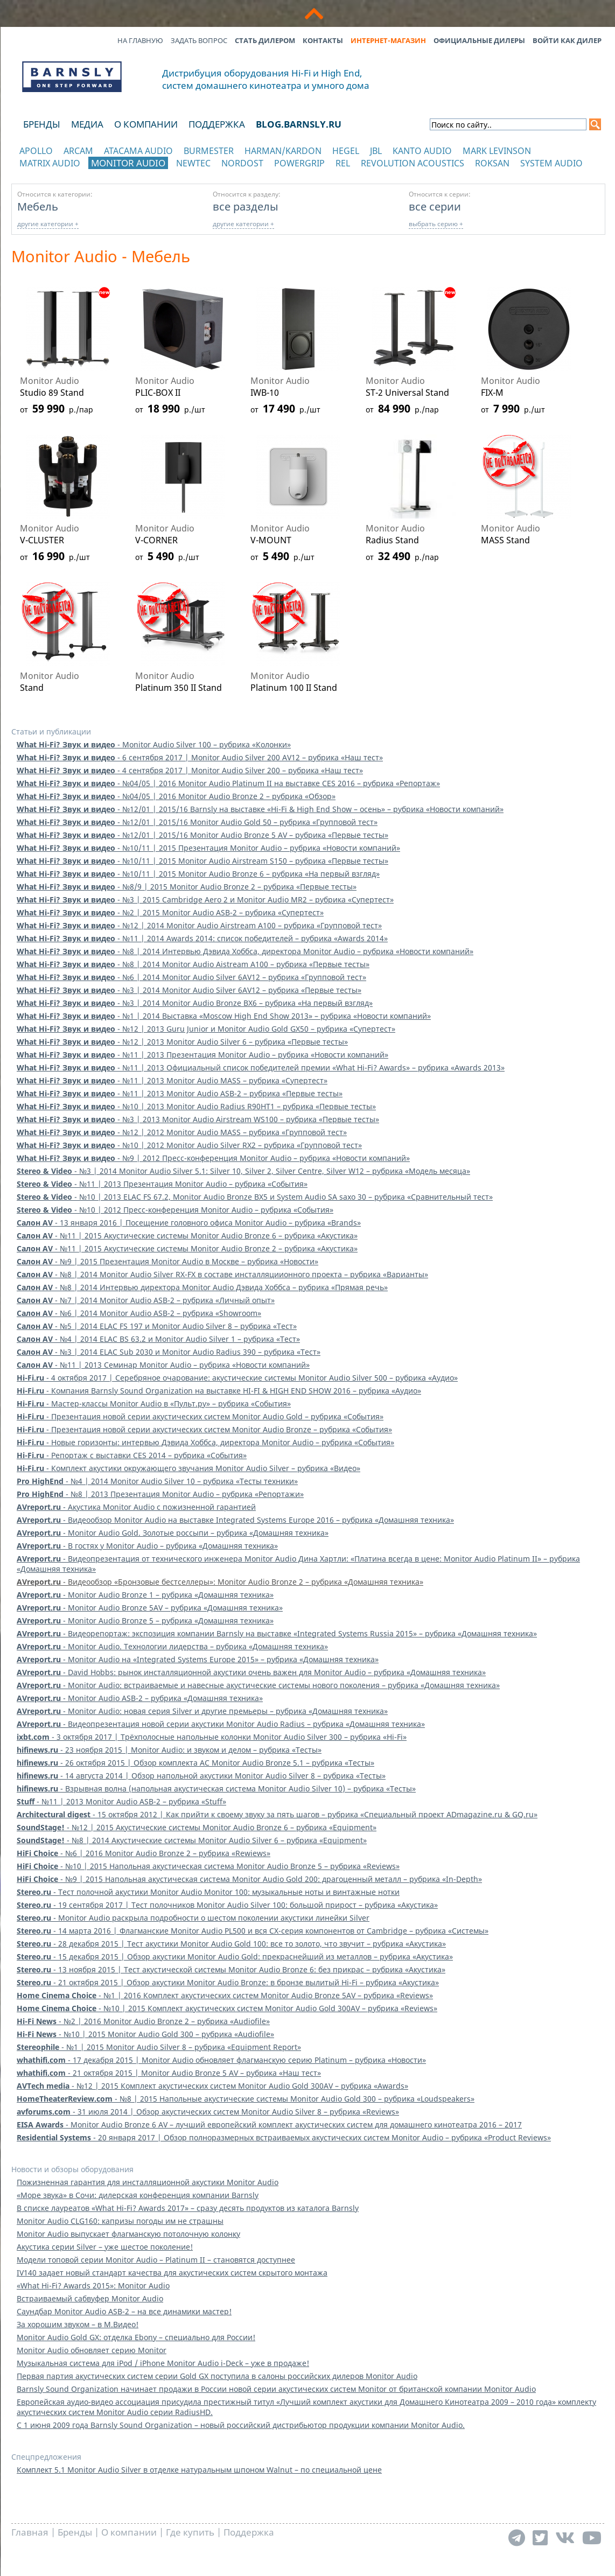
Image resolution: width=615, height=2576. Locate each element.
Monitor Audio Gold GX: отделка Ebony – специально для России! (136, 2337)
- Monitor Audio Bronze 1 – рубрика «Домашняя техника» (145, 1595)
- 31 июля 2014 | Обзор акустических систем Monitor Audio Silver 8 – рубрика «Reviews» (208, 2111)
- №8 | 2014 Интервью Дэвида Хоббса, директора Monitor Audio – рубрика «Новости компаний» (245, 951)
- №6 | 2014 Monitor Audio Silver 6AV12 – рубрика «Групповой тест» (191, 977)
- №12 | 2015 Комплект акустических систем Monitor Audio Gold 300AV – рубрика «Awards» (212, 2086)
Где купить (190, 2532)
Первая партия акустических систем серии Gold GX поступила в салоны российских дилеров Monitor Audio (217, 2376)
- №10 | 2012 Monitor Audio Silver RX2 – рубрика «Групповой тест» (189, 1145)
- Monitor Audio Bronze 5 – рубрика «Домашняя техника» (145, 1620)
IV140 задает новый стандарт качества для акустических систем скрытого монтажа (172, 2272)
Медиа (87, 124)
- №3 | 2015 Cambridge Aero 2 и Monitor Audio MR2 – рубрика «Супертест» (205, 899)
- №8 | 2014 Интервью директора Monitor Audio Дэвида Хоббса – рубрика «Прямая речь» (202, 1287)
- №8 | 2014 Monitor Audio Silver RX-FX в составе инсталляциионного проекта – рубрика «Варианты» (222, 1274)
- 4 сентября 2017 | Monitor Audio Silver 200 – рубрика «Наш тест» (190, 770)
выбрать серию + (436, 223)
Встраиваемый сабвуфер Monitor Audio (90, 2298)
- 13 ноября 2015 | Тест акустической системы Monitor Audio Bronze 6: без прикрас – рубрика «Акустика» (231, 1969)
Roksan (492, 163)
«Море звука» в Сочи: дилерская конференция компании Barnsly (137, 2195)
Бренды (41, 124)
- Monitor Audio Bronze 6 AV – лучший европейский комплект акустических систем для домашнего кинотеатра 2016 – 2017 (269, 2124)
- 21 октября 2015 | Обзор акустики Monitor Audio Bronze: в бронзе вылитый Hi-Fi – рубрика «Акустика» (228, 1982)
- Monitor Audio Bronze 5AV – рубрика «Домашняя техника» (150, 1607)
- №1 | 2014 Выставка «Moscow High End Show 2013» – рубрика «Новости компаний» (224, 1016)
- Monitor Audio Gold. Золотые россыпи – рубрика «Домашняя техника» (173, 1533)
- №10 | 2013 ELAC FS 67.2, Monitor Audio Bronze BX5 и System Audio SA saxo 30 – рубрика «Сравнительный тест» (255, 1197)
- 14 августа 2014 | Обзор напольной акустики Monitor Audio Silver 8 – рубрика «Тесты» (201, 1775)
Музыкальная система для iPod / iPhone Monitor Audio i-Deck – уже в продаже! (163, 2363)
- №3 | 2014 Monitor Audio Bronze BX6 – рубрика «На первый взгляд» (195, 1003)
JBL (376, 151)
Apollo (36, 151)
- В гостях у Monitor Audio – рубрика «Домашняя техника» (147, 1546)
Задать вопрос (199, 40)
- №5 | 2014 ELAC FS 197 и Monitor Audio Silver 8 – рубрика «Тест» (157, 1326)
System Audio (551, 163)
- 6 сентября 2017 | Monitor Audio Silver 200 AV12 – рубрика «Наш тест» (200, 757)
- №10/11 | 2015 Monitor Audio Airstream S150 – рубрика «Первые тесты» (202, 861)
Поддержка (216, 124)
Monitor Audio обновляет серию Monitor (91, 2350)
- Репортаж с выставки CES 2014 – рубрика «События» (132, 1455)
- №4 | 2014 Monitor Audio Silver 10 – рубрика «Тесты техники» (157, 1481)
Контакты (323, 40)
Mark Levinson (497, 151)
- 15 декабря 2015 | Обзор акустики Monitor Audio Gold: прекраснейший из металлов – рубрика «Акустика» (235, 1956)
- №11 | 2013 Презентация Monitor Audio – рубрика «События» (162, 1184)
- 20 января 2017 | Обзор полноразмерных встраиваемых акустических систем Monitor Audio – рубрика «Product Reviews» (284, 2137)
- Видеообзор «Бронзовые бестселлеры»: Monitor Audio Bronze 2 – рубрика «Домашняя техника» (220, 1582)
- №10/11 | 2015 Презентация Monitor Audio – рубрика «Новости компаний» (208, 848)
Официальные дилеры (479, 40)
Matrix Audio (49, 163)
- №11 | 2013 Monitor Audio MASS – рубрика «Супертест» (172, 1080)
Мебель (37, 206)
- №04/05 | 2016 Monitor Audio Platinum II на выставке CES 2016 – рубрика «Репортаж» (228, 783)
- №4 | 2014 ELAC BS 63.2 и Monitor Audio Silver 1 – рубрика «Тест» (158, 1339)
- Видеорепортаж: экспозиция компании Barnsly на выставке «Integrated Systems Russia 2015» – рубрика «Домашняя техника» (277, 1633)
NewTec (193, 163)
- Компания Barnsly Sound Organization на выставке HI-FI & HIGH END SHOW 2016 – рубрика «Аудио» (219, 1390)
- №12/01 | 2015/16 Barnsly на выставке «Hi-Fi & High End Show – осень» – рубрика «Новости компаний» (260, 809)
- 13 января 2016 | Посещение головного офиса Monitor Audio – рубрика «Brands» (189, 1222)
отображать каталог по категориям (72, 173)
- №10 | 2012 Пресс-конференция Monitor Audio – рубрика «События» (175, 1210)
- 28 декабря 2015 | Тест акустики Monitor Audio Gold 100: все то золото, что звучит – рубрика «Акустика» (231, 1943)
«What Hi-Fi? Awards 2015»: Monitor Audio (93, 2285)
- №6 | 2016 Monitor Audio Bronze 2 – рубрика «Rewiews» (143, 1853)
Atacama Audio (138, 151)
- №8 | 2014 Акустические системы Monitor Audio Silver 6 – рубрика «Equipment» (192, 1840)
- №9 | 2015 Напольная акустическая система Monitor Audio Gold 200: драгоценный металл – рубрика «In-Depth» (249, 1879)
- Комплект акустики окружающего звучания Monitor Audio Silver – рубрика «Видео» (188, 1468)
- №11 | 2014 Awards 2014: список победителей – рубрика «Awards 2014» (202, 938)
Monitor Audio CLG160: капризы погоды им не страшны (120, 2221)
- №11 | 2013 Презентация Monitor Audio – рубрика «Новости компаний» (202, 1054)
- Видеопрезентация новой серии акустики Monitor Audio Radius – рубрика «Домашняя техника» (221, 1724)
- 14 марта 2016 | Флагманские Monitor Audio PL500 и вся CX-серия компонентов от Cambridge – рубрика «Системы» (252, 1931)
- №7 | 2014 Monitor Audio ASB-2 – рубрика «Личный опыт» (146, 1300)
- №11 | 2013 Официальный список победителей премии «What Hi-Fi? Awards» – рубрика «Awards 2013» (261, 1067)
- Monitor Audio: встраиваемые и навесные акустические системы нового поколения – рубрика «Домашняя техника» (258, 1685)
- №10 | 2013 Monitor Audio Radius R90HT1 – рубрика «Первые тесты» (196, 1106)
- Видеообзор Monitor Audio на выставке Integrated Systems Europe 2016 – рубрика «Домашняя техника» (235, 1520)
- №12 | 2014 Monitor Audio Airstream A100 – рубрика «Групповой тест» (199, 925)
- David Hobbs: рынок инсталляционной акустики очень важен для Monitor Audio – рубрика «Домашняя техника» (251, 1672)
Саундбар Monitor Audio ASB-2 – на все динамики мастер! (124, 2311)
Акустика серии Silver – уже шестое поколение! (105, 2247)
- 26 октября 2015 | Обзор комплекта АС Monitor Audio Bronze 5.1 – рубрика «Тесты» (195, 1763)
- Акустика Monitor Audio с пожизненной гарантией (136, 1507)
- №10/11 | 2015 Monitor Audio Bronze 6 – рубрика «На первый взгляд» (198, 874)
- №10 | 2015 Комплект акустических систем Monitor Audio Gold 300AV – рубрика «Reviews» (227, 2008)
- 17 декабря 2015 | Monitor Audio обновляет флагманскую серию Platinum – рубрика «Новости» (221, 2060)
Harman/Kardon (283, 151)
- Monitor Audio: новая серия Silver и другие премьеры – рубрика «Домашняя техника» (202, 1711)
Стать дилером (265, 40)
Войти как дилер (567, 40)
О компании (146, 124)
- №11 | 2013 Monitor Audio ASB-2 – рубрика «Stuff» (121, 1801)
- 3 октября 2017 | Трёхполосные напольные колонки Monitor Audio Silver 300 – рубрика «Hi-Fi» (212, 1737)
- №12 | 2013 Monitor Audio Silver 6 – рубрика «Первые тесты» (182, 1042)
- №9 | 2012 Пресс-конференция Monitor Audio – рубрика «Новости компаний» (213, 1158)
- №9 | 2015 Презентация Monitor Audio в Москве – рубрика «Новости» (167, 1261)
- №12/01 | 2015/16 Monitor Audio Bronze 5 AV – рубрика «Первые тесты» (202, 835)
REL (343, 163)
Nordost (242, 163)
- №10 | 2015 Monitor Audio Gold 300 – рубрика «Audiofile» (145, 2034)
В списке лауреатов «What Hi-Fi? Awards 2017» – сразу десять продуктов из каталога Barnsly (188, 2208)
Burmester (209, 151)
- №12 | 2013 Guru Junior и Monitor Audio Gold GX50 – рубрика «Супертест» (206, 1029)
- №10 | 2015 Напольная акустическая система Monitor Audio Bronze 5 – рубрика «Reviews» (208, 1866)
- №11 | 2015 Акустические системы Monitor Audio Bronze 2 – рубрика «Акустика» (187, 1248)
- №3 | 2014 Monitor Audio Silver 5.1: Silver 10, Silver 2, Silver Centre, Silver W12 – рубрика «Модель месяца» (243, 1171)
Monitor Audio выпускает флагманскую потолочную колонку (128, 2234)
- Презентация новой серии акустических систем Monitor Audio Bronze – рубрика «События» (204, 1429)
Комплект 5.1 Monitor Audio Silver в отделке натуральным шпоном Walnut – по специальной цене (199, 2470)
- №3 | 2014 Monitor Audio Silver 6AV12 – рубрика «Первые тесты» (189, 990)
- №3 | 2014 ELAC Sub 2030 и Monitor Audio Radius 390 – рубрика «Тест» (168, 1352)
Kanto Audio (422, 151)
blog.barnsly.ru (298, 124)
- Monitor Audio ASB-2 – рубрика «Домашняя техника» (140, 1698)
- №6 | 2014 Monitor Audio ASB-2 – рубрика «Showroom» (139, 1313)
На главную (140, 40)
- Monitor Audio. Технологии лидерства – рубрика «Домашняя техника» (172, 1646)
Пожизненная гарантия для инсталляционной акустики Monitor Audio (147, 2182)
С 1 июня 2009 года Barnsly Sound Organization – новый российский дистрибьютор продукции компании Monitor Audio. (241, 2425)
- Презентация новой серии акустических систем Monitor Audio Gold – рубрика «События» (200, 1416)
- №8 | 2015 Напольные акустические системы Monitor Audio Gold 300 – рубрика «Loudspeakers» (245, 2099)
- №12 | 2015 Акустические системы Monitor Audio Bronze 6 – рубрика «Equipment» (196, 1827)
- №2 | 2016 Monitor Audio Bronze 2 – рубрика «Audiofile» (143, 2021)
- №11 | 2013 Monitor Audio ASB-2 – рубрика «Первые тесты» (180, 1093)
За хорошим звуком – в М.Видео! (77, 2324)
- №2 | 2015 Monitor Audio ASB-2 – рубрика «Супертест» (170, 912)
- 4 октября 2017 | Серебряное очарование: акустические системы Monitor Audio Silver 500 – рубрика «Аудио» (237, 1378)
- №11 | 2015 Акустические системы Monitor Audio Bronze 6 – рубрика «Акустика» (187, 1235)
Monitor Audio (128, 163)
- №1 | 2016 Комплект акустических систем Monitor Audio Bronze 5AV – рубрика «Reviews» (225, 1995)
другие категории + (48, 223)
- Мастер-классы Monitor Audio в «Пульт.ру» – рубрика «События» (154, 1403)
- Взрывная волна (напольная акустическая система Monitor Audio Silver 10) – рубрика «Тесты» (216, 1788)
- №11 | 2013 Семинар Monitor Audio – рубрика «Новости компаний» (163, 1365)
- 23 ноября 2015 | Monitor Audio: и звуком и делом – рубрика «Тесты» (169, 1750)
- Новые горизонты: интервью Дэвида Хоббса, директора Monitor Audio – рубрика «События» (205, 1442)
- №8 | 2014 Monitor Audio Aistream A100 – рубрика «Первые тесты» (193, 964)
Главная (29, 2532)
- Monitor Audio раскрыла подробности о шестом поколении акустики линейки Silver (193, 1918)
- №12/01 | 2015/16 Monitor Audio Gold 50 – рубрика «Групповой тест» (197, 822)
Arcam (78, 151)
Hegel (345, 151)
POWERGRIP (299, 163)
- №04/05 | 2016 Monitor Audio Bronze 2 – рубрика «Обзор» (176, 796)
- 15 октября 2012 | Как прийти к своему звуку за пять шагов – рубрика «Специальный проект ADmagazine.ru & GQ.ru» (277, 1814)
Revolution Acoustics (412, 163)
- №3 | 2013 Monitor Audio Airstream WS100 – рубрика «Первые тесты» (198, 1119)
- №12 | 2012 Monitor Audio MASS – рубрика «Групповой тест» (182, 1132)
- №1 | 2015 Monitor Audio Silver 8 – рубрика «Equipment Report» (159, 2047)
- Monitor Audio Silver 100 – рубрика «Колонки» (154, 744)
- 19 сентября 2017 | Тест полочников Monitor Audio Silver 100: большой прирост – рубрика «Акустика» (227, 1905)
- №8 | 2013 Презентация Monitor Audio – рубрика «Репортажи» (160, 1494)
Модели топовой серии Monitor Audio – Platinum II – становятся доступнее (156, 2260)
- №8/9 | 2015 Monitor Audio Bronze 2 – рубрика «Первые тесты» (187, 886)
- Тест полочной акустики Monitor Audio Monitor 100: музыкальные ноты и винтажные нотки (208, 1892)
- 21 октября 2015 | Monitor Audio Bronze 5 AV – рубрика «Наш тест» (169, 2073)
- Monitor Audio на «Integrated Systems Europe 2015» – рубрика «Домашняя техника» (198, 1659)
